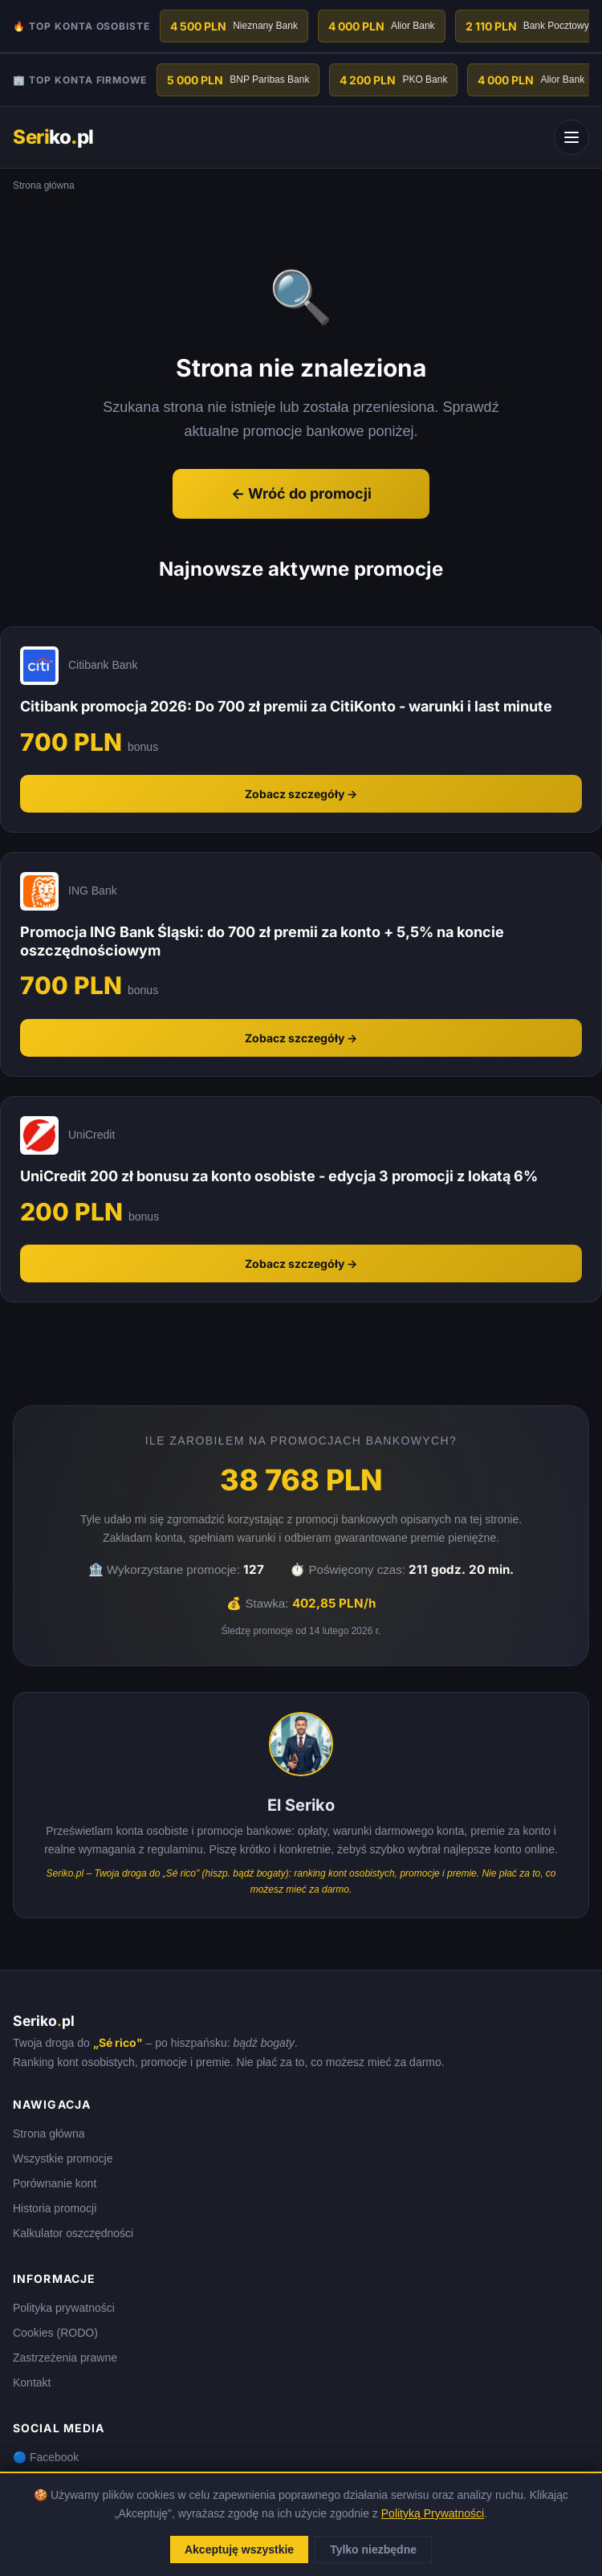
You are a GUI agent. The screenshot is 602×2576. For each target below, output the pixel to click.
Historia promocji (54, 2208)
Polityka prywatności (64, 2307)
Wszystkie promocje (62, 2158)
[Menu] (571, 137)
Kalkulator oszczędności (73, 2233)
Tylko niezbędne (373, 2549)
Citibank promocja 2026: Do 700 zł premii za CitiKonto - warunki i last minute (286, 706)
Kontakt (32, 2382)
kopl (53, 137)
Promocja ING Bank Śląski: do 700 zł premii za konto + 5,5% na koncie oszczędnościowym (262, 941)
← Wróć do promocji (301, 493)
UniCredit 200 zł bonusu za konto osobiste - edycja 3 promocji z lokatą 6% (279, 1176)
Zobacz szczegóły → (301, 794)
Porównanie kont (54, 2183)
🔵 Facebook (46, 2457)
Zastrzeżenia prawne (65, 2357)
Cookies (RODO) (55, 2332)
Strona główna (49, 2133)
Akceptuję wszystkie (239, 2549)
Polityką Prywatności (432, 2513)
